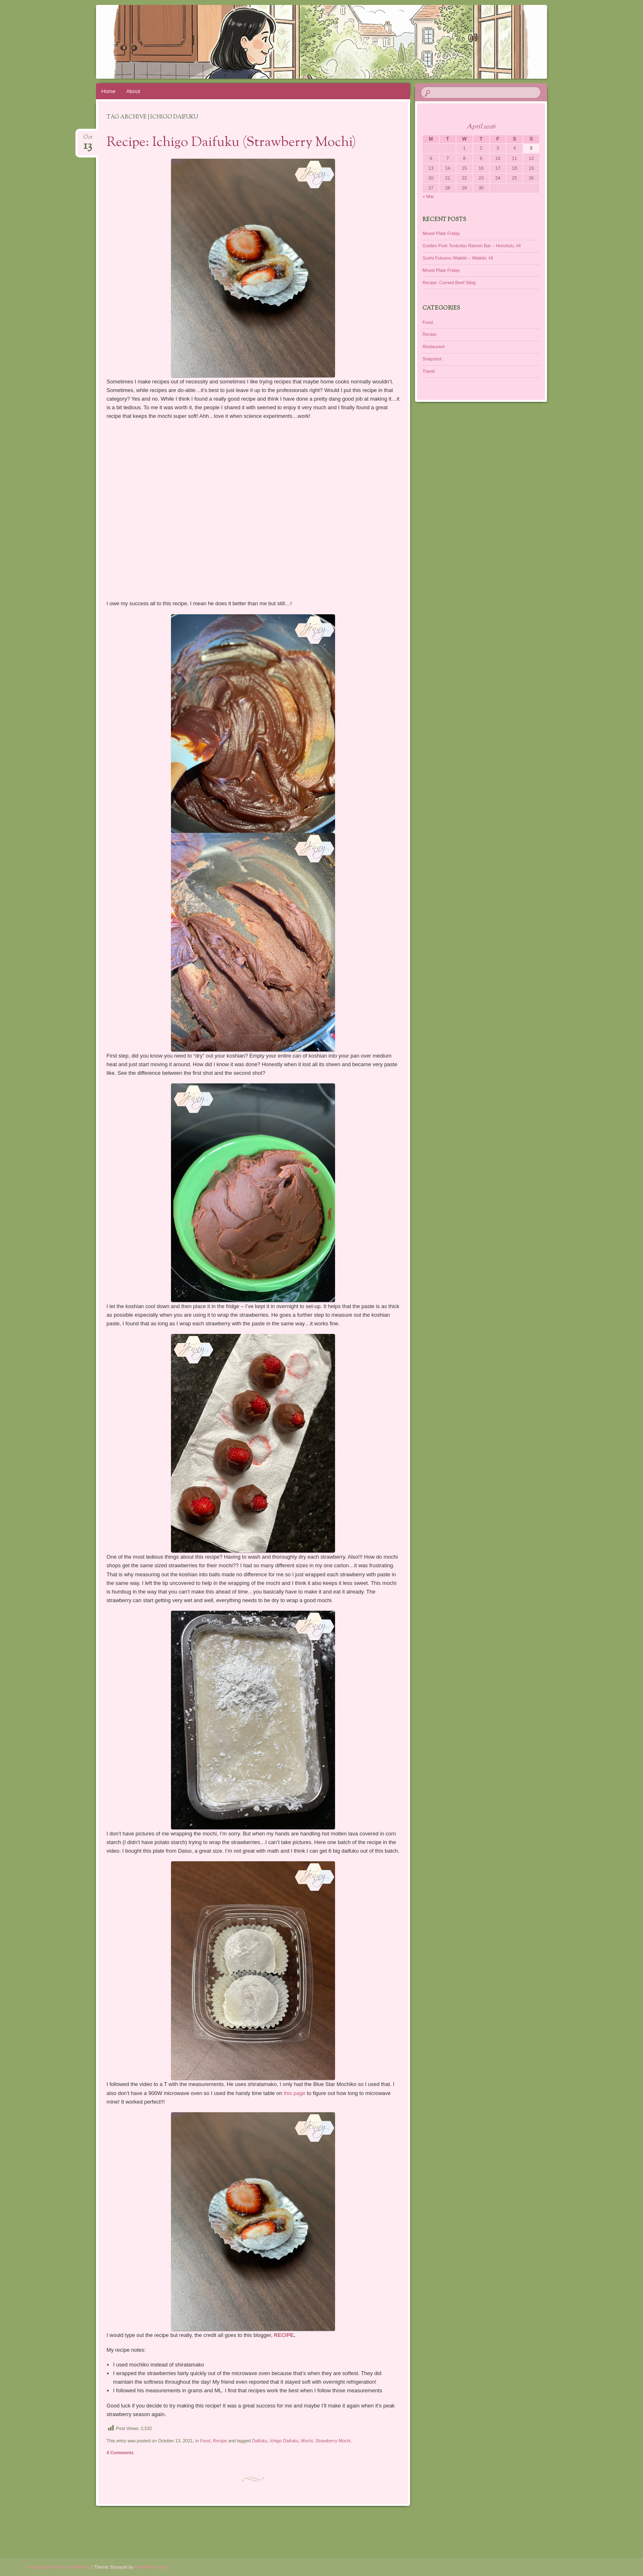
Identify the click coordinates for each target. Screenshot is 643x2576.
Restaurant (433, 346)
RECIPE (284, 2335)
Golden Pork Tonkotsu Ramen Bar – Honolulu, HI (471, 245)
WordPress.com (150, 2567)
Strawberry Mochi (333, 2440)
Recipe (220, 2440)
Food (205, 2440)
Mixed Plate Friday (441, 233)
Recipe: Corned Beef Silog (449, 282)
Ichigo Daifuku (284, 2440)
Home (108, 91)
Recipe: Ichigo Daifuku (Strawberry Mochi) (231, 143)
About (133, 91)
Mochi (307, 2440)
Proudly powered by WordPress (58, 2567)
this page (295, 2093)
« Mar (428, 196)
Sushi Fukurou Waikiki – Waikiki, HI (457, 257)
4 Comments (120, 2452)
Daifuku (259, 2440)
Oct (87, 140)
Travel (428, 371)
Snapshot (431, 358)
